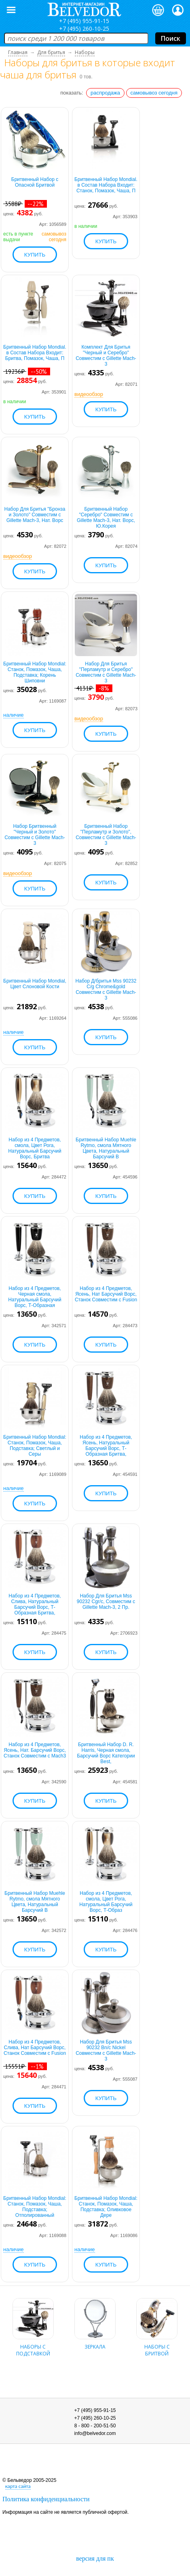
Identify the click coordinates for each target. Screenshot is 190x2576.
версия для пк (95, 2558)
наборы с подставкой (33, 2345)
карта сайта (18, 2486)
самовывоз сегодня (154, 93)
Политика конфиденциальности (46, 2499)
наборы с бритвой (156, 2345)
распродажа (105, 93)
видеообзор (88, 394)
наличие (13, 715)
